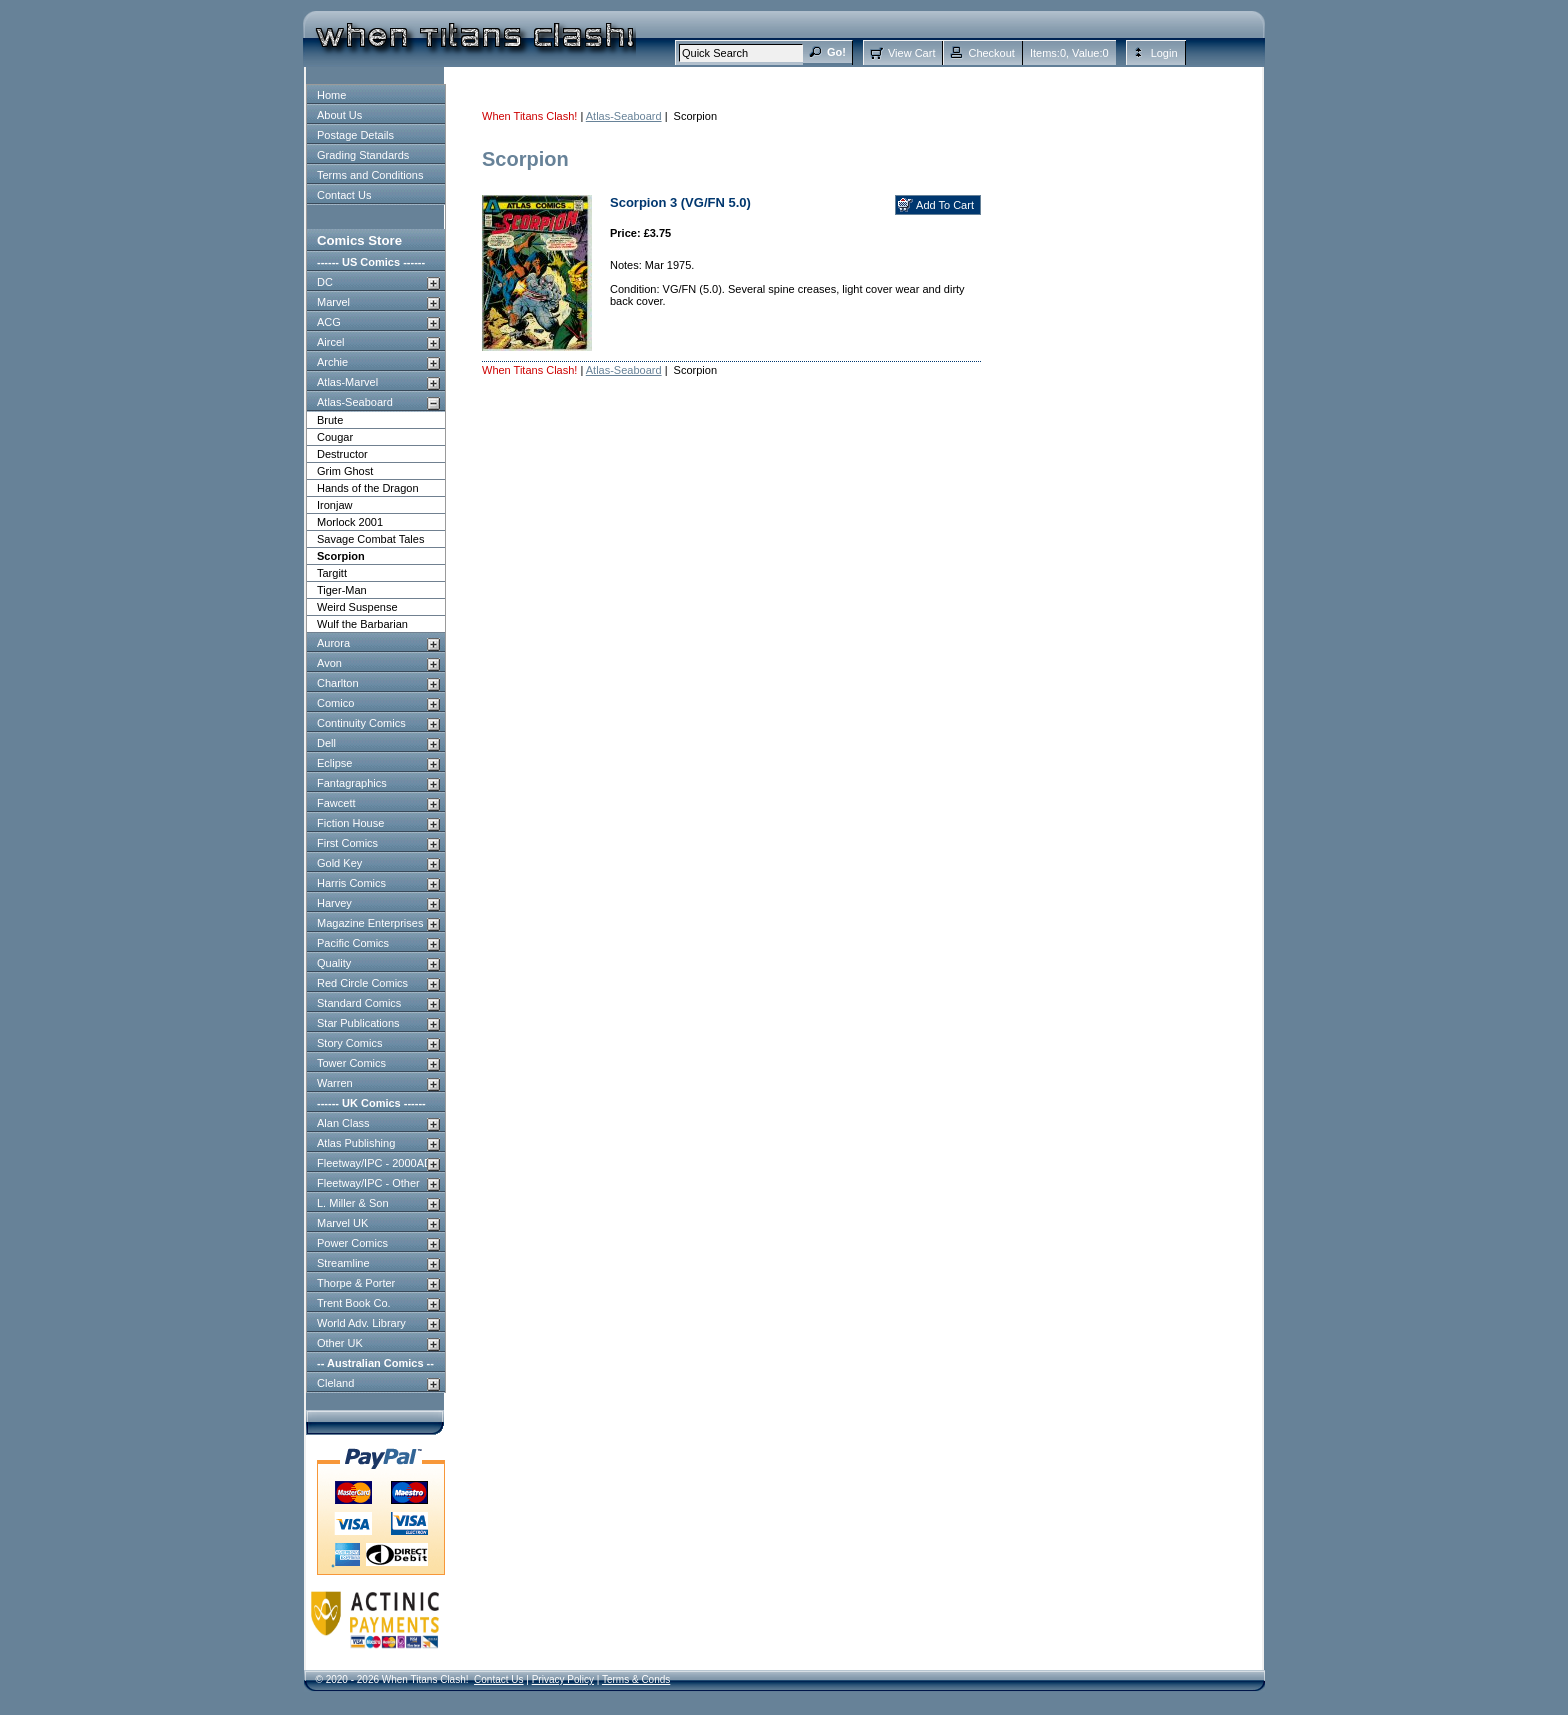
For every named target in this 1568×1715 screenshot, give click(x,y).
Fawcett (336, 803)
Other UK (340, 1343)
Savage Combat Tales (370, 539)
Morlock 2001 (350, 522)
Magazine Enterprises (370, 923)
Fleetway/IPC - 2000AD (374, 1163)
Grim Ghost (345, 471)
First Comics (347, 843)
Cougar (335, 437)
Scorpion (341, 556)
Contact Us (344, 195)
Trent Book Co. (354, 1303)
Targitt (332, 573)
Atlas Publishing (356, 1143)
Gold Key (339, 863)
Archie (332, 362)
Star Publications (358, 1023)
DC (325, 282)
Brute (330, 420)
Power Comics (352, 1243)
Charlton (338, 683)
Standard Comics (359, 1003)
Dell (326, 743)
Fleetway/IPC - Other (368, 1183)
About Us (339, 115)
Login (1164, 53)
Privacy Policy (563, 1679)
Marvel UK (342, 1223)
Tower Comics (351, 1063)
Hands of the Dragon (368, 488)
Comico (335, 703)
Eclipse (334, 763)
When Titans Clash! (529, 116)
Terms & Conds (636, 1679)
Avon (329, 663)
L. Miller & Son (353, 1203)
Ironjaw (334, 505)
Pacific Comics (353, 943)
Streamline (343, 1263)
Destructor (342, 454)
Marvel (333, 302)
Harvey (334, 903)
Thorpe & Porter (356, 1283)
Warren (335, 1083)
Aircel (331, 342)
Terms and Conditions (370, 175)
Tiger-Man (342, 590)
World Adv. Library (361, 1323)
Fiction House (350, 823)
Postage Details (355, 135)
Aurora (333, 643)
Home (331, 95)
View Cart (911, 53)
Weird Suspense (357, 607)
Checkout (991, 53)
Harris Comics (351, 883)
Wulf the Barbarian (362, 624)
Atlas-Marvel (347, 382)
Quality (334, 963)
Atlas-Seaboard (355, 402)
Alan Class (343, 1123)
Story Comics (349, 1043)
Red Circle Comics (362, 983)
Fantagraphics (352, 783)
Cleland (335, 1383)
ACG (329, 322)
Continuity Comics (361, 723)
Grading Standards (363, 155)
